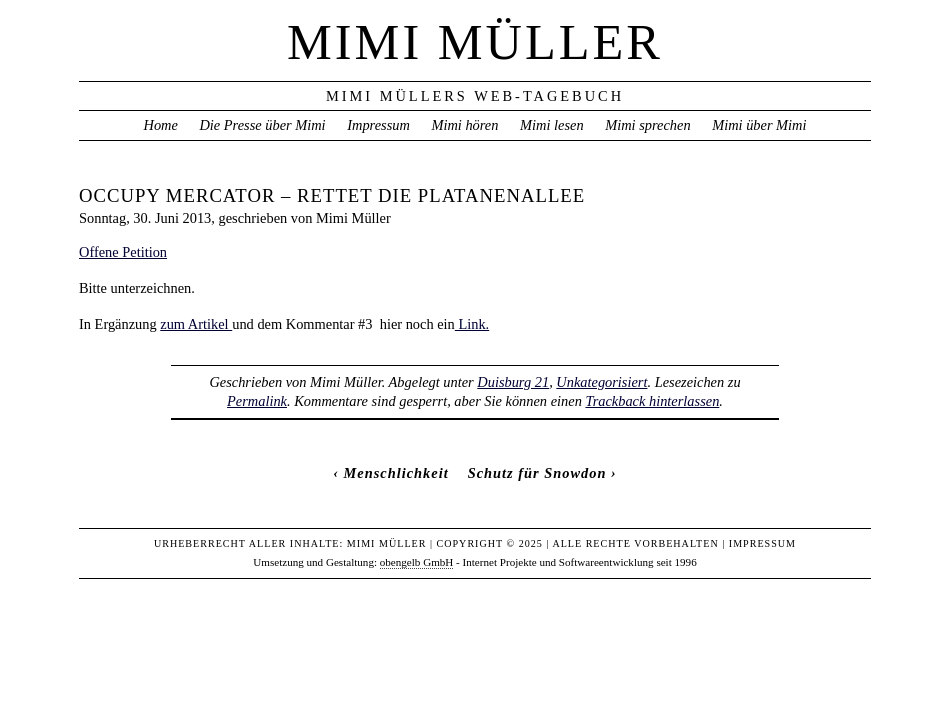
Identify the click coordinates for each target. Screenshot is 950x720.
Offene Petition (123, 252)
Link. (472, 324)
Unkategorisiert (601, 382)
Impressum (378, 125)
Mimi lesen (552, 125)
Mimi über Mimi (759, 125)
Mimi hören (464, 125)
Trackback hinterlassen (652, 401)
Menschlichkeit (396, 473)
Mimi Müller (475, 42)
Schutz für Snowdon (537, 473)
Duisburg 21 (513, 382)
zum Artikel (196, 324)
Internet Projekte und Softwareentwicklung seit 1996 (580, 562)
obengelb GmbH (417, 562)
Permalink (257, 401)
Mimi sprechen (647, 125)
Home (160, 125)
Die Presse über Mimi (262, 125)
